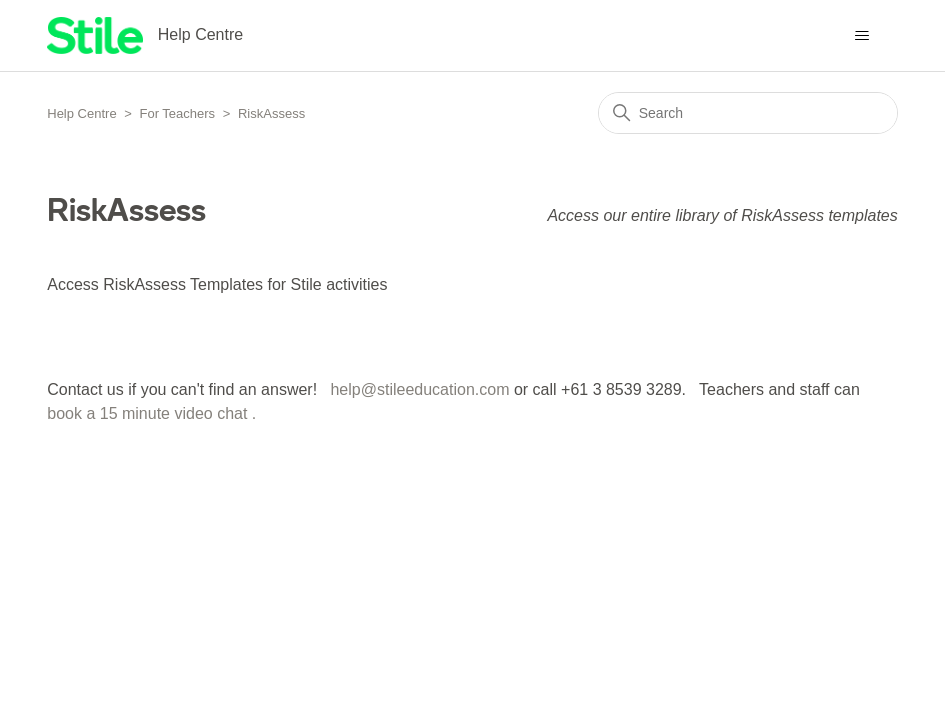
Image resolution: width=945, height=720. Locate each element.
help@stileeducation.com (419, 389)
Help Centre (81, 113)
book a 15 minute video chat (147, 413)
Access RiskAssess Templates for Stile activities (217, 284)
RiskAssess (271, 113)
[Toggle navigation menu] (862, 36)
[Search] (748, 113)
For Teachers (177, 113)
